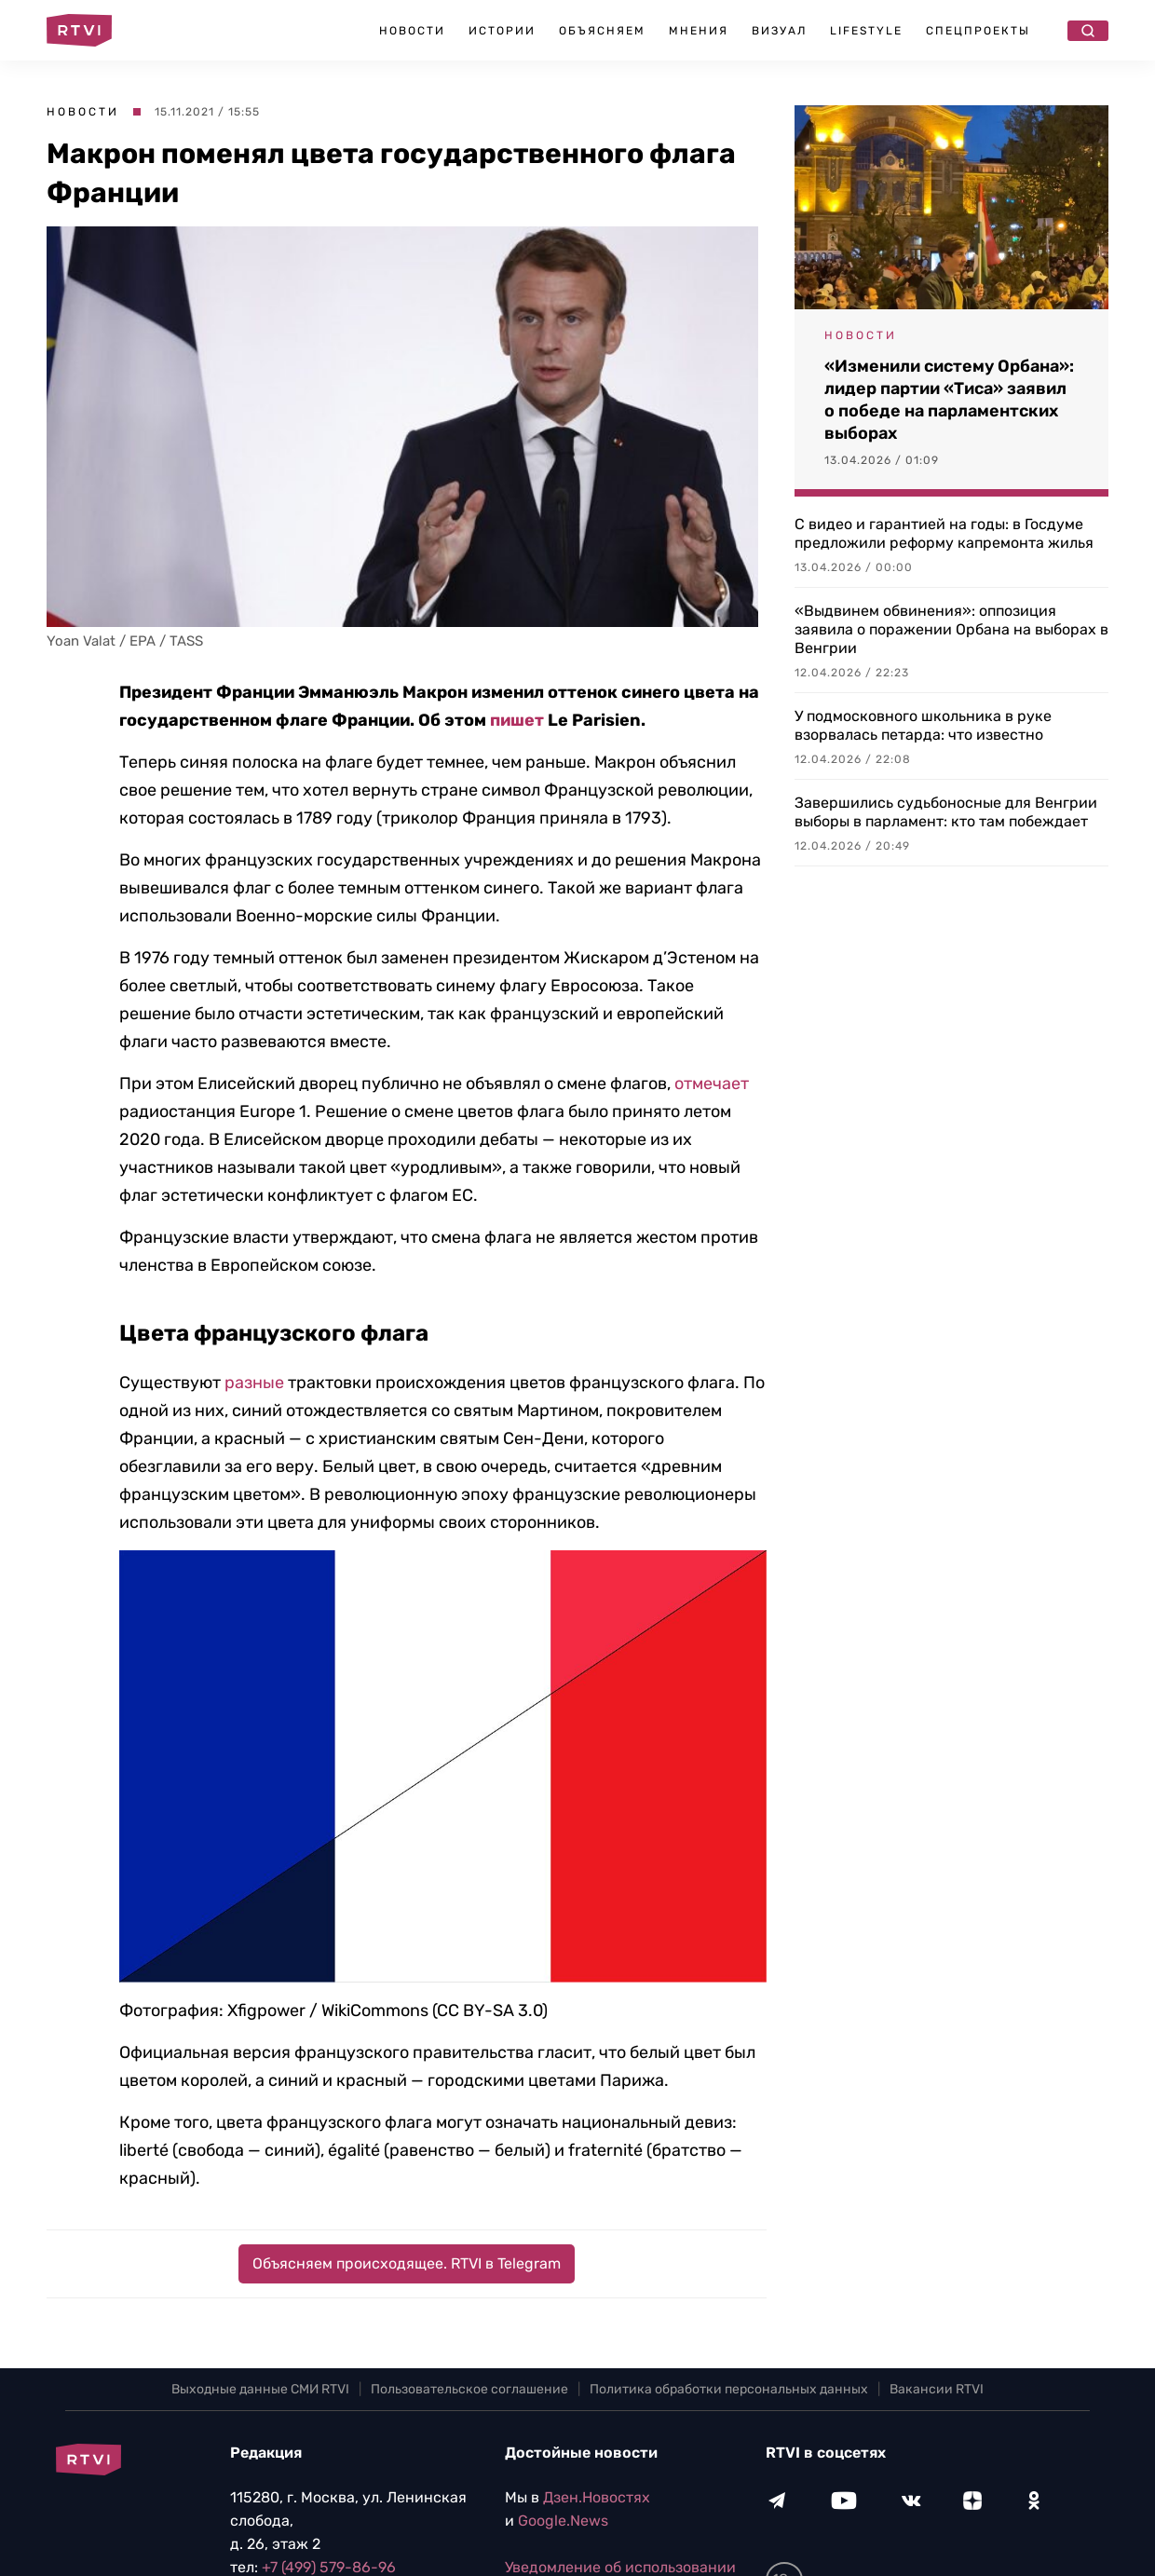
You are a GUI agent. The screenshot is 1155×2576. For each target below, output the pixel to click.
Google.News (563, 2520)
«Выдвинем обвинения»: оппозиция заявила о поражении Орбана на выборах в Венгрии (951, 629)
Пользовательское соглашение (469, 2389)
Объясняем (602, 30)
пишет (517, 720)
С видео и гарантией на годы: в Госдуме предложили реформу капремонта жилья (944, 533)
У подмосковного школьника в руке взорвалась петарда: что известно (923, 725)
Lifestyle (866, 30)
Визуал (779, 30)
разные (254, 1382)
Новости (412, 30)
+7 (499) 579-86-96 (329, 2567)
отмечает (711, 1083)
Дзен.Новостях (596, 2497)
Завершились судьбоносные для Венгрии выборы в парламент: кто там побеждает (946, 812)
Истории (502, 30)
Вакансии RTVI (937, 2389)
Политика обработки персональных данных (729, 2389)
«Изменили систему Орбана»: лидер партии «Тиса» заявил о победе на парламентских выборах (949, 399)
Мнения (698, 30)
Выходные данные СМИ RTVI (260, 2389)
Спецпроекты (978, 30)
